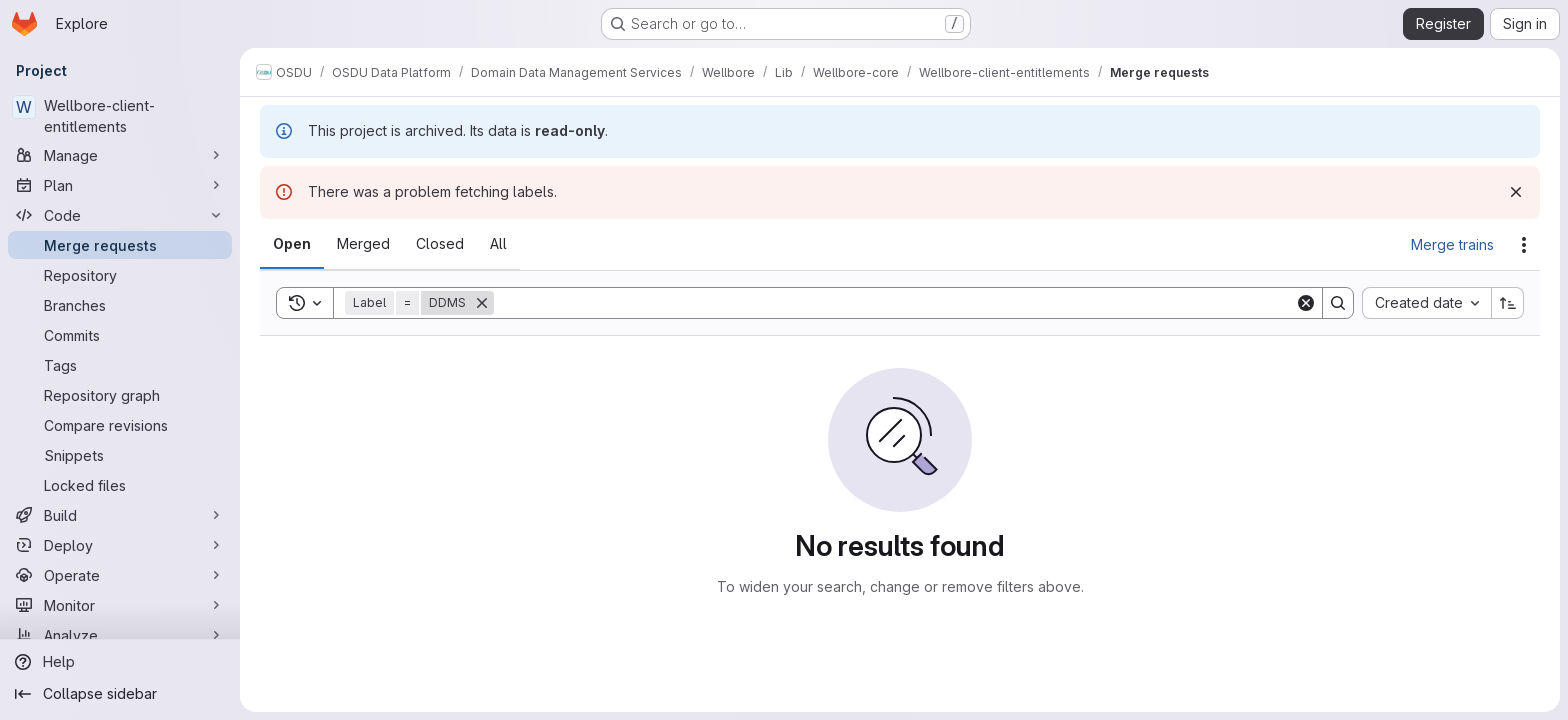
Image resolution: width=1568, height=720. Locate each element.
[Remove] (482, 303)
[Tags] (120, 365)
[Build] (120, 515)
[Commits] (120, 335)
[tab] (292, 244)
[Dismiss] (1516, 192)
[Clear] (1306, 303)
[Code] (120, 215)
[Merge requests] (120, 245)
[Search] (894, 303)
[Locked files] (120, 485)
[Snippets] (120, 455)
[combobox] (1426, 303)
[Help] (120, 662)
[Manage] (120, 155)
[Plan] (120, 185)
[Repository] (120, 275)
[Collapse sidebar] (120, 694)
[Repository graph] (120, 395)
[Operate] (120, 575)
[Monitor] (120, 605)
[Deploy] (120, 545)
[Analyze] (120, 635)
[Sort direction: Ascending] (1508, 303)
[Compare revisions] (120, 425)
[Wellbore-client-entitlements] (120, 116)
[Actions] (1524, 245)
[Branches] (120, 305)
